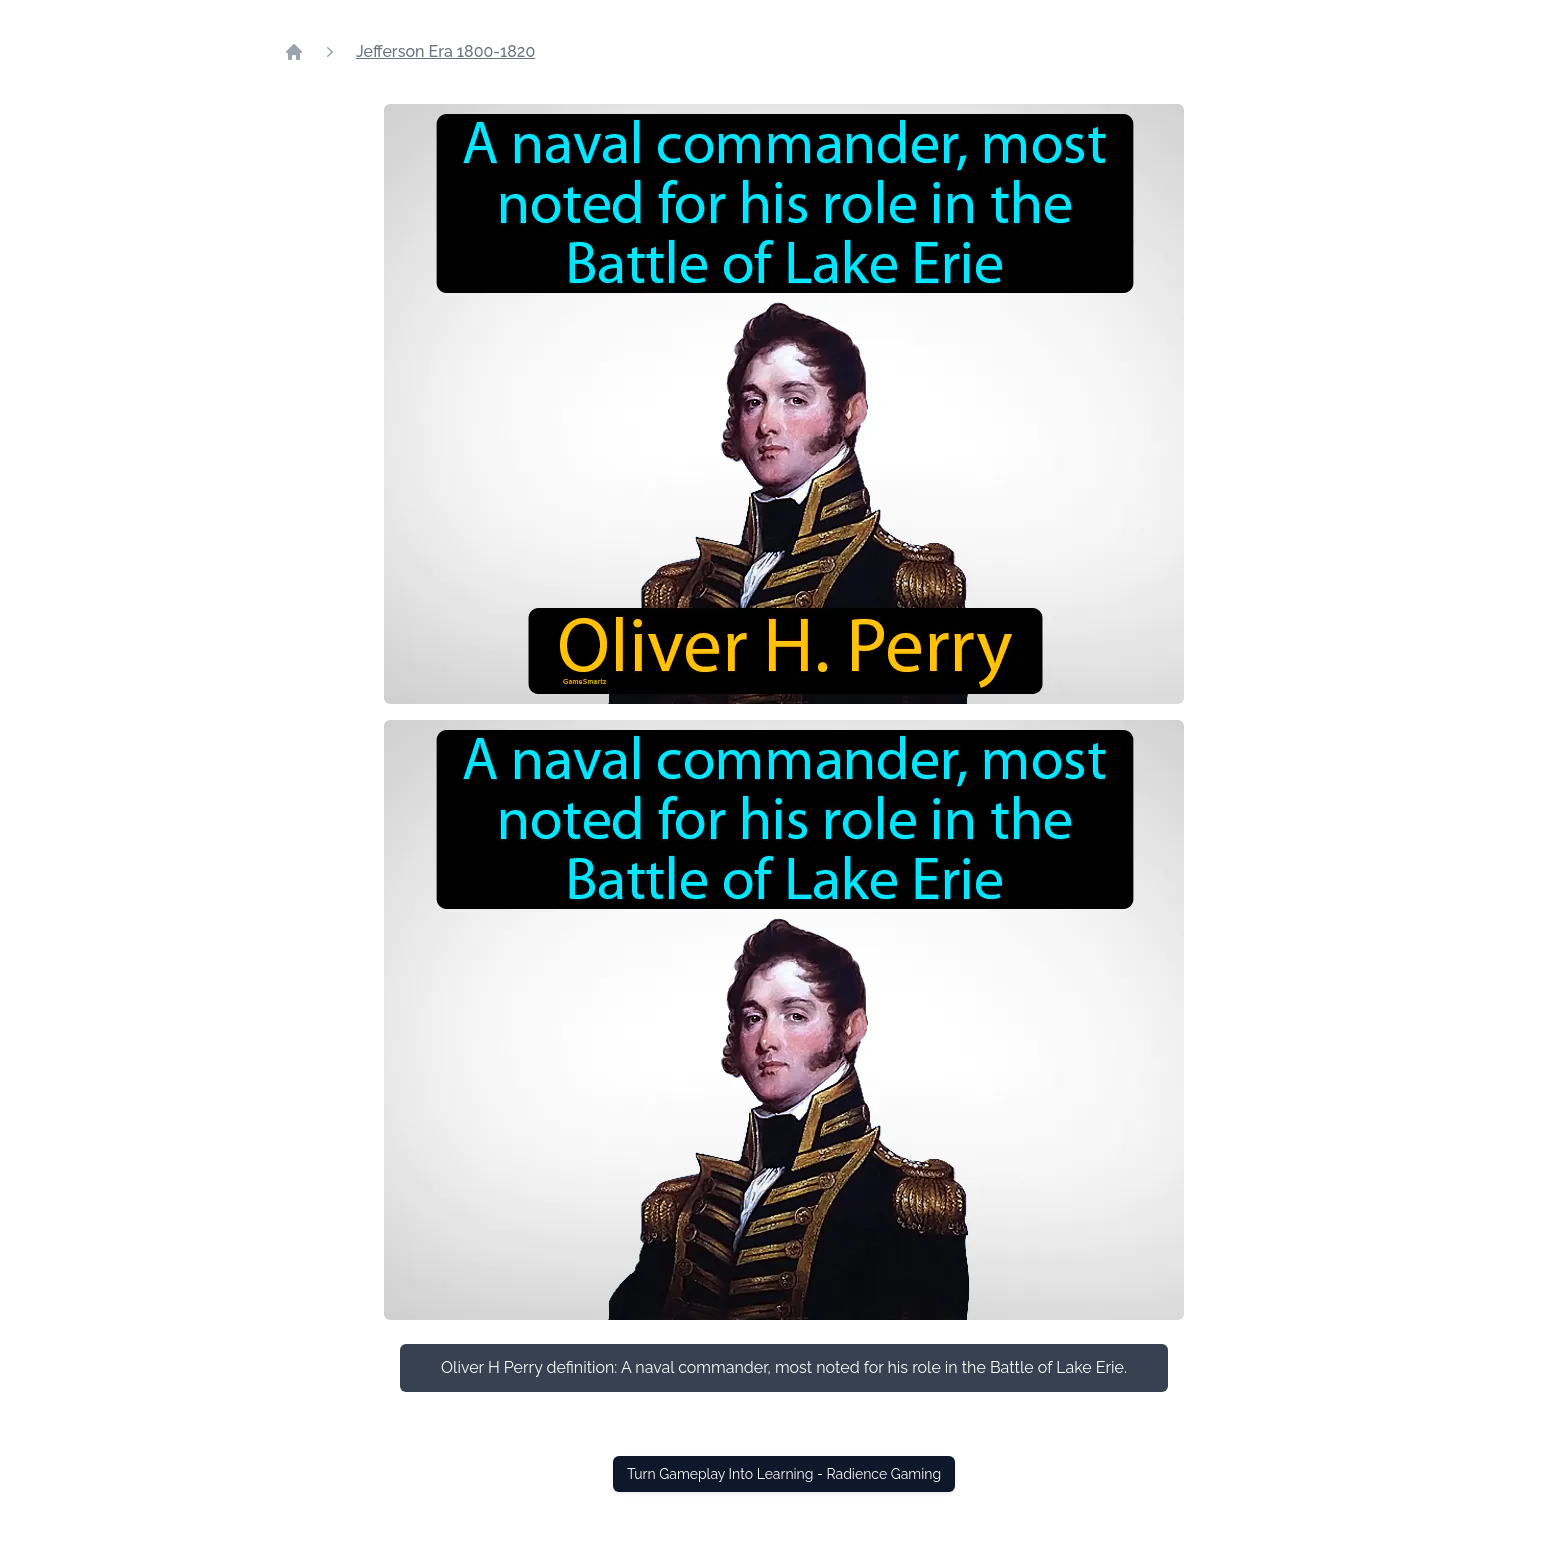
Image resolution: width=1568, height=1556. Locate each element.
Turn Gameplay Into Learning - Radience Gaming (784, 1474)
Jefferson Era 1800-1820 (445, 51)
